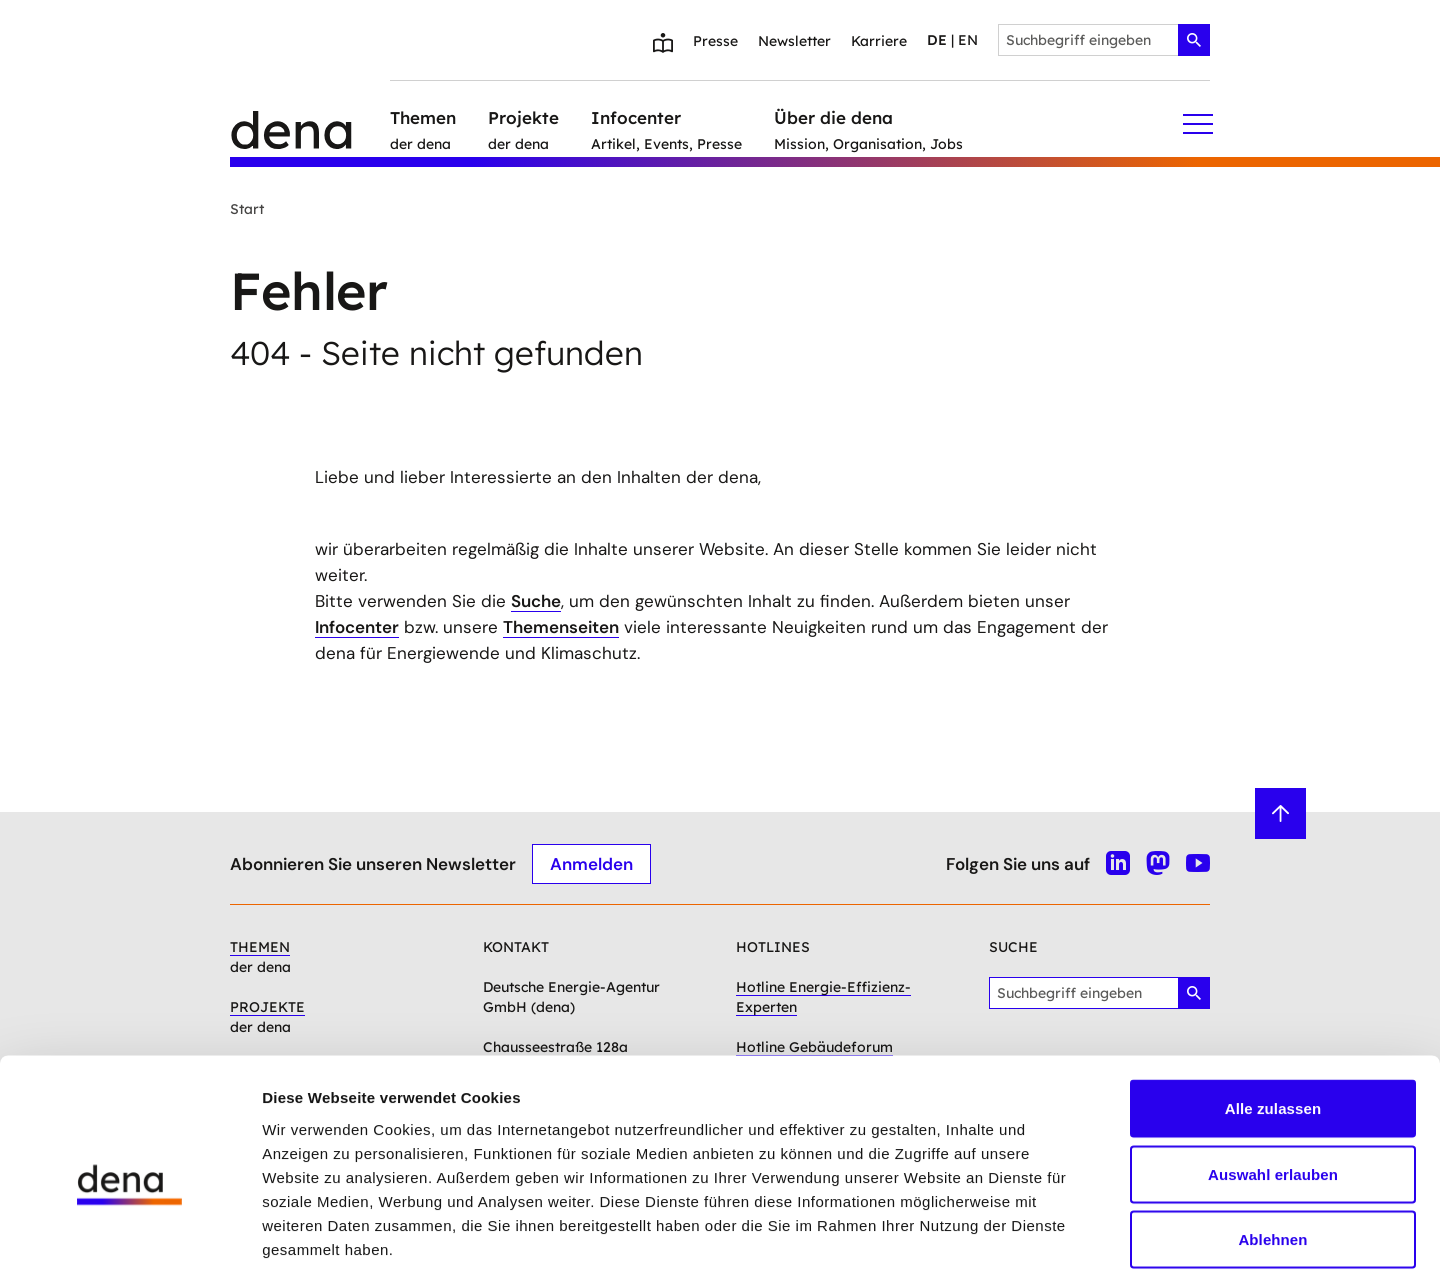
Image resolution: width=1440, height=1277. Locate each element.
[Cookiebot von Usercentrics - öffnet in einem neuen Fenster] (129, 1238)
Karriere (879, 41)
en (968, 40)
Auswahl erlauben (1273, 1080)
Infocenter (357, 627)
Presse (715, 41)
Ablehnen (1272, 1145)
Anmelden (591, 863)
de (937, 40)
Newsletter (794, 41)
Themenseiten (561, 627)
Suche (536, 601)
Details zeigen (1063, 1237)
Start (247, 209)
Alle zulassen (1273, 1014)
